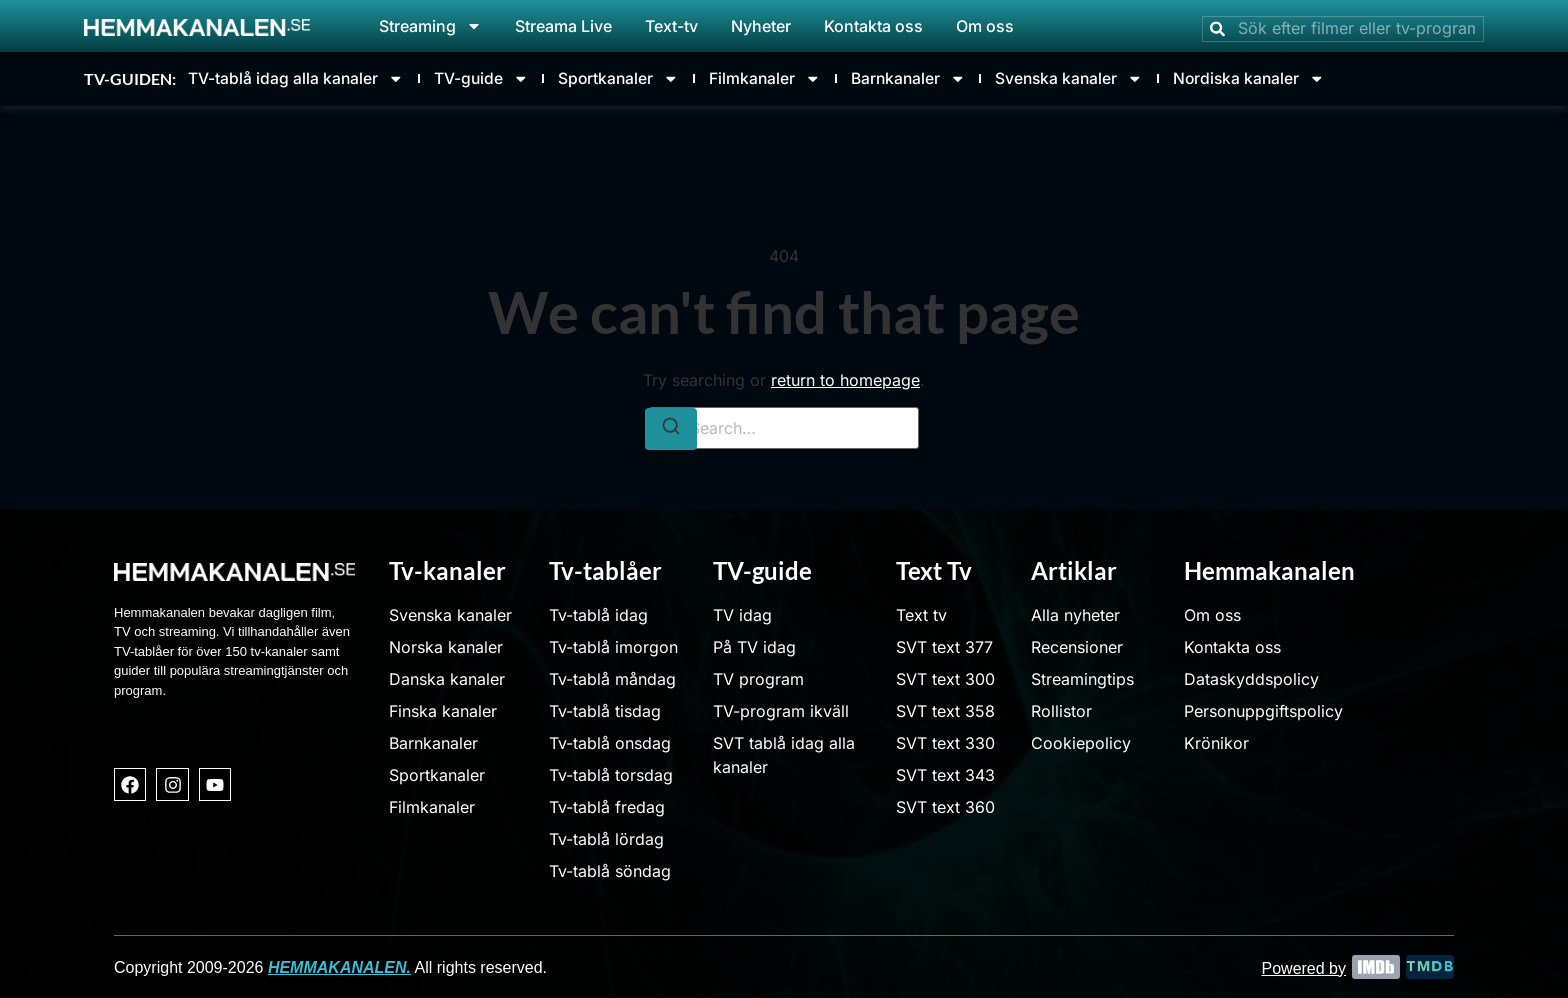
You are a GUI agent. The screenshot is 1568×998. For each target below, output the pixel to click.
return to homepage (845, 379)
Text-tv (671, 26)
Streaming (430, 26)
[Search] (671, 428)
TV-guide (485, 78)
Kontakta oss (873, 26)
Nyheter (761, 26)
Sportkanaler (626, 78)
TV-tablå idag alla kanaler (296, 78)
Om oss (985, 26)
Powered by (1304, 966)
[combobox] (1343, 29)
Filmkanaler (776, 78)
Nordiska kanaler (1275, 78)
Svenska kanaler (1090, 78)
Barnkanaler (924, 78)
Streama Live (563, 26)
